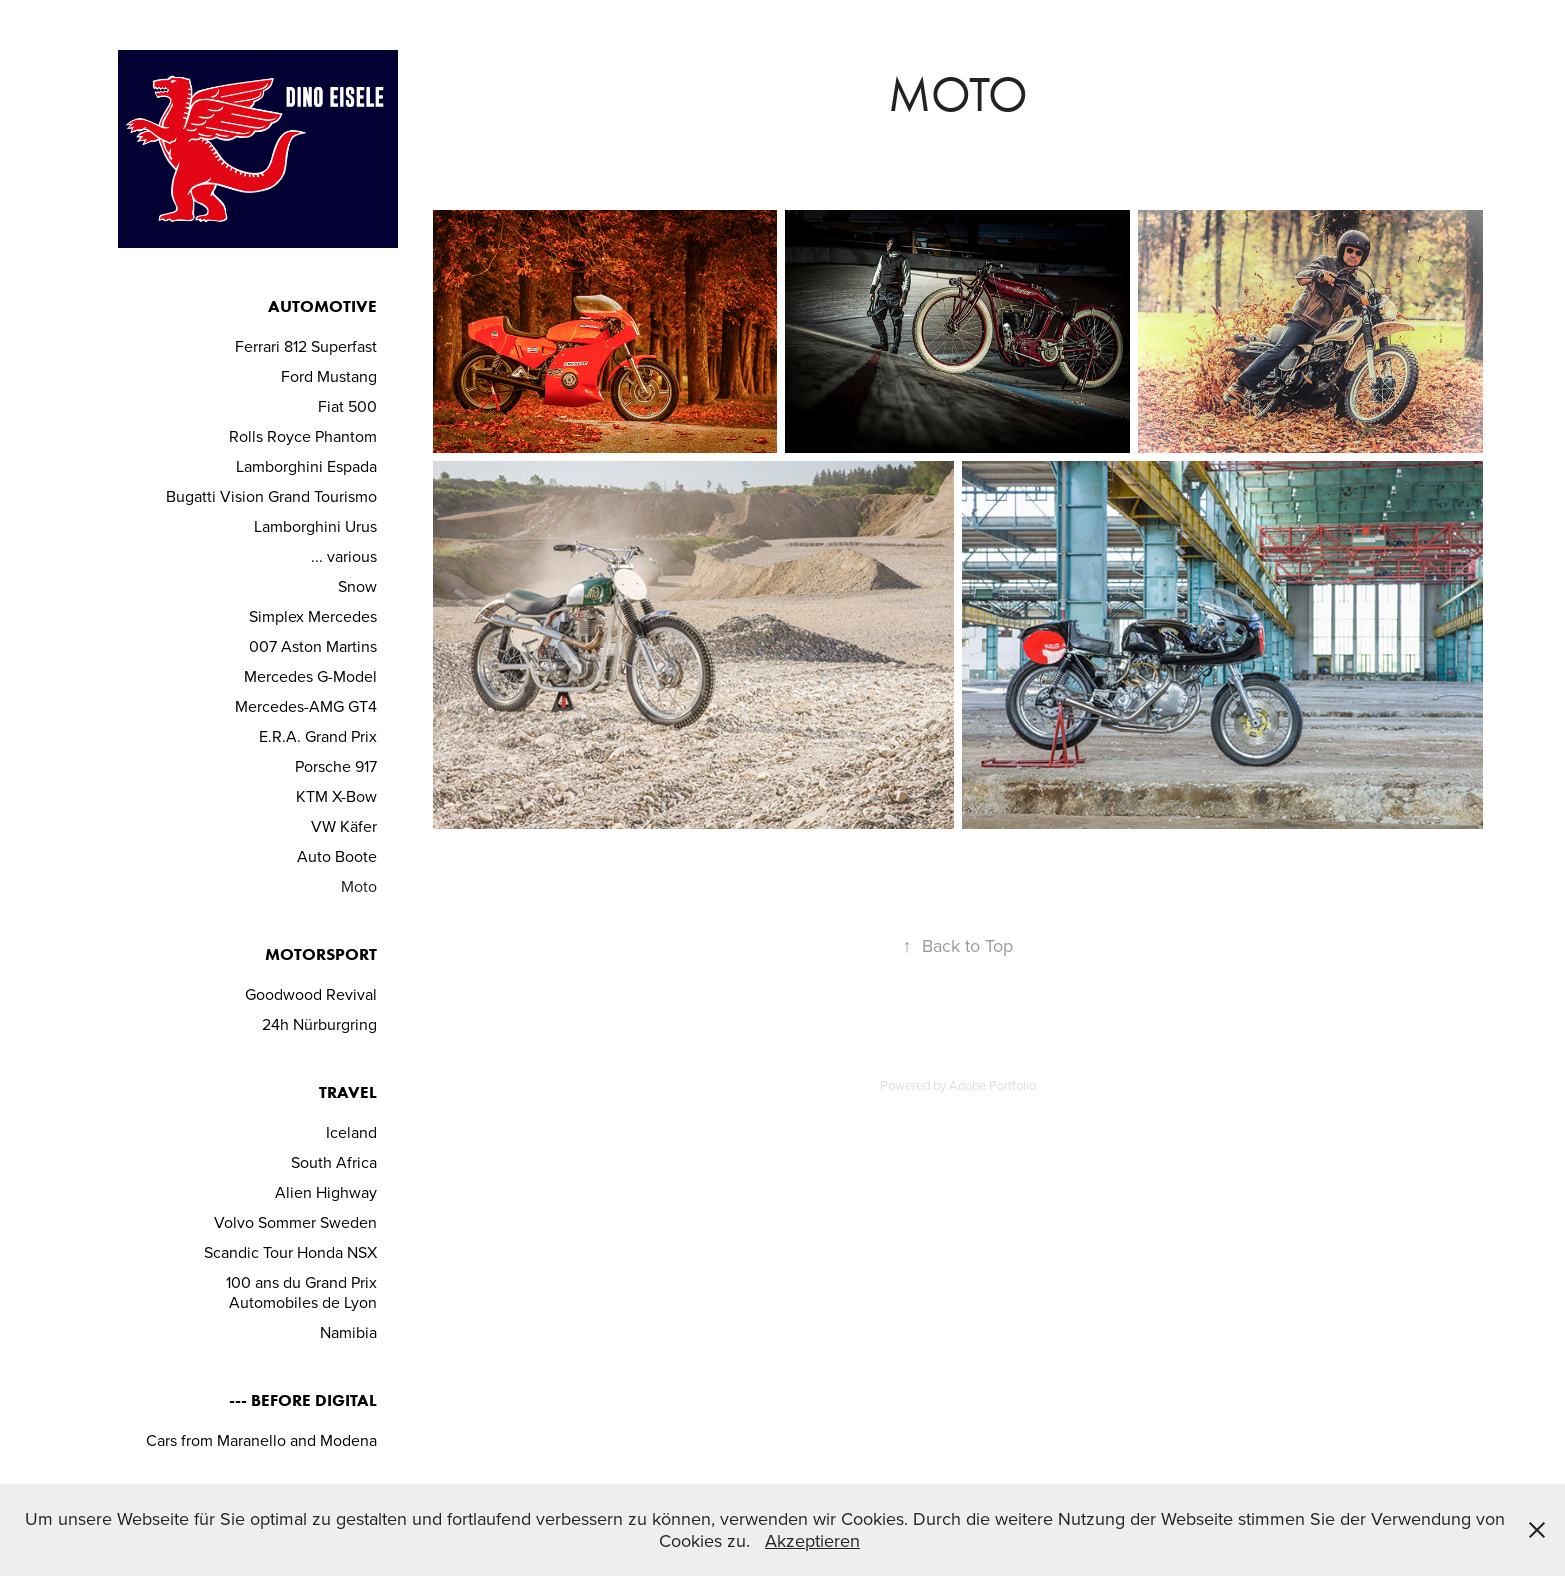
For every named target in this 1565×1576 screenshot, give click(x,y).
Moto (359, 886)
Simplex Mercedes (313, 616)
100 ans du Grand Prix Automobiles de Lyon (301, 1292)
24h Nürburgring (319, 1024)
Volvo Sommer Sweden (295, 1222)
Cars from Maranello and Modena (261, 1440)
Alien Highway (326, 1192)
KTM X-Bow (336, 796)
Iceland (351, 1132)
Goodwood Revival (311, 994)
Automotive (322, 306)
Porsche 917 (336, 766)
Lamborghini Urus (315, 526)
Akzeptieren (812, 1540)
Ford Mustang (329, 376)
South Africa (334, 1162)
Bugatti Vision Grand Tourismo (271, 496)
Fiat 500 (347, 406)
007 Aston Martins (313, 646)
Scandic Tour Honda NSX (290, 1252)
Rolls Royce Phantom (303, 436)
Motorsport (321, 954)
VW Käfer (344, 826)
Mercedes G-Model (310, 676)
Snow (357, 586)
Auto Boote (337, 856)
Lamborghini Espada (306, 466)
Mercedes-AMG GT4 (306, 706)
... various (344, 556)
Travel (348, 1092)
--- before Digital (303, 1400)
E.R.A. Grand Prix (318, 736)
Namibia (348, 1332)
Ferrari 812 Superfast (306, 346)
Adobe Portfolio (992, 1085)
